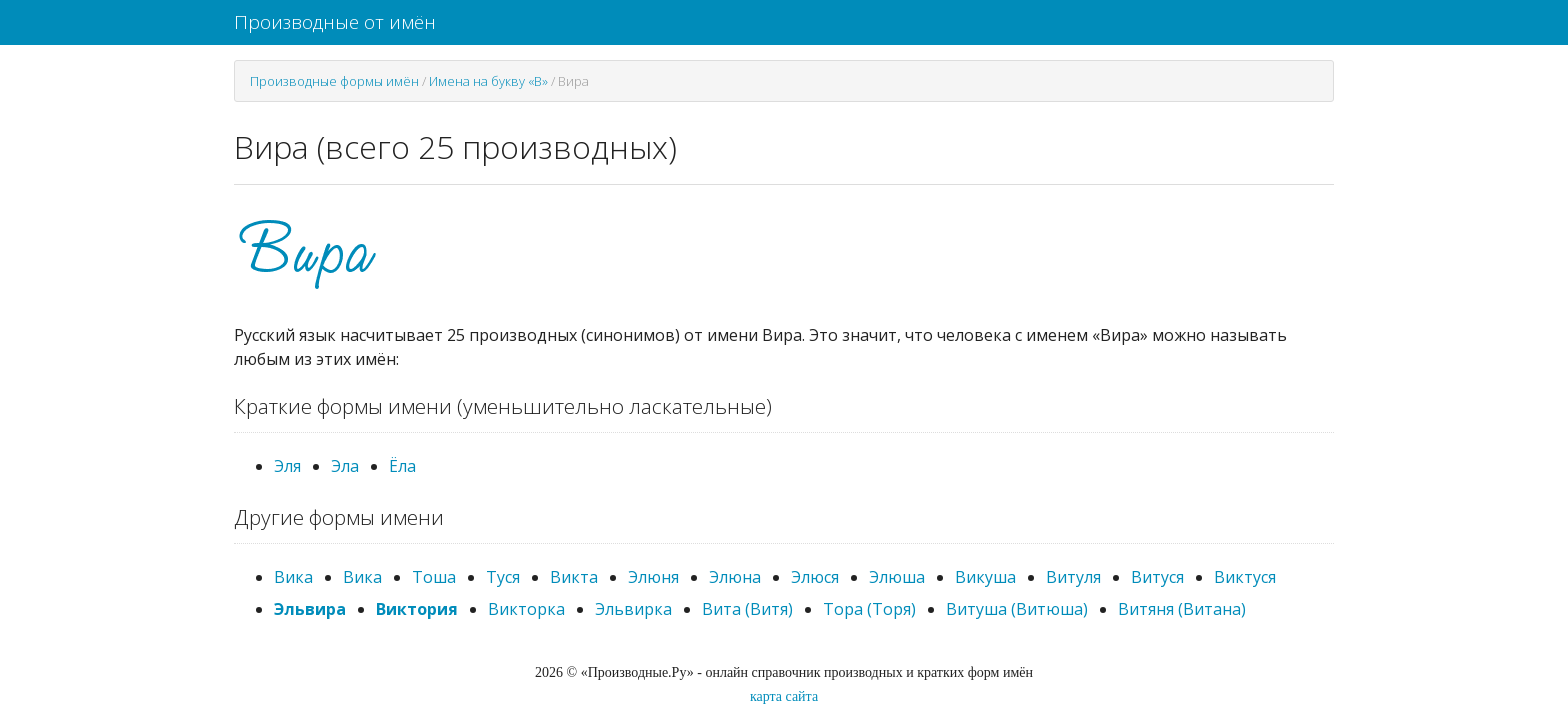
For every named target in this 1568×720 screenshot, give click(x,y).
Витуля (1073, 577)
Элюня (653, 577)
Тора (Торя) (869, 609)
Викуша (985, 577)
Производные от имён (335, 22)
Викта (574, 577)
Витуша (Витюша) (1017, 609)
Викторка (526, 609)
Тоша (434, 577)
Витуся (1157, 577)
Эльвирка (633, 609)
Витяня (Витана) (1182, 609)
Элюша (897, 577)
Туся (503, 577)
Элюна (735, 577)
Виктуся (1245, 577)
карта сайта (784, 696)
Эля (287, 466)
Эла (345, 466)
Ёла (402, 466)
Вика (293, 577)
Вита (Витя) (747, 609)
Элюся (815, 577)
